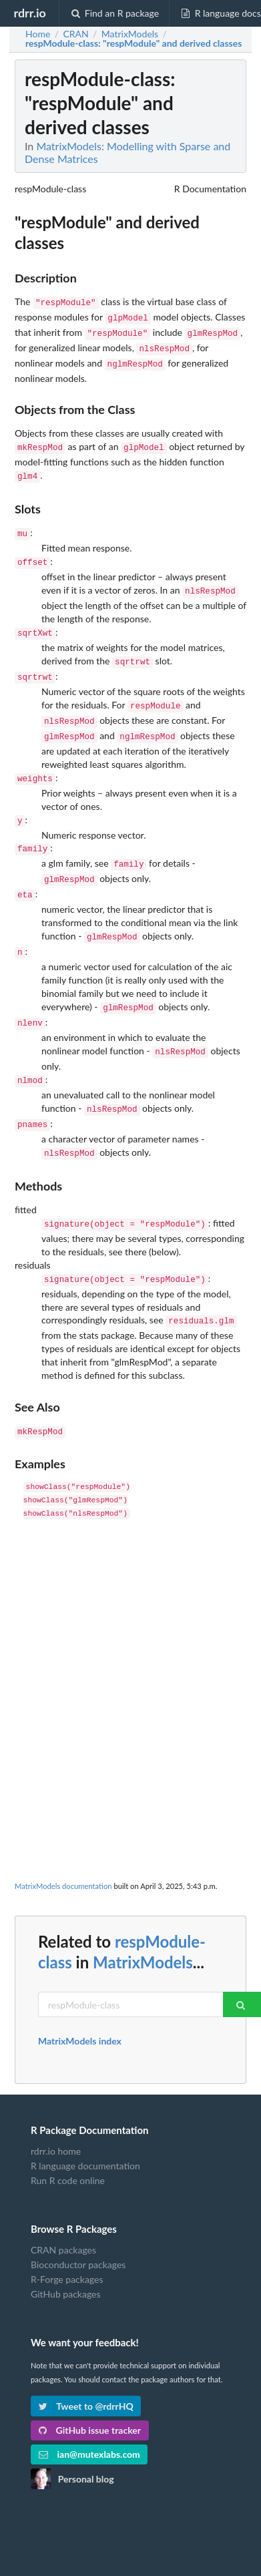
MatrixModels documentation (63, 1839)
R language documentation (85, 2119)
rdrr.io (29, 12)
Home (37, 34)
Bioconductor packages (78, 2217)
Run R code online (68, 2133)
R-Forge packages (67, 2232)
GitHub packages (66, 2247)
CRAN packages (63, 2203)
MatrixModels (143, 1915)
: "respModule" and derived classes (133, 43)
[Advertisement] (129, 1617)
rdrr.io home (56, 2104)
